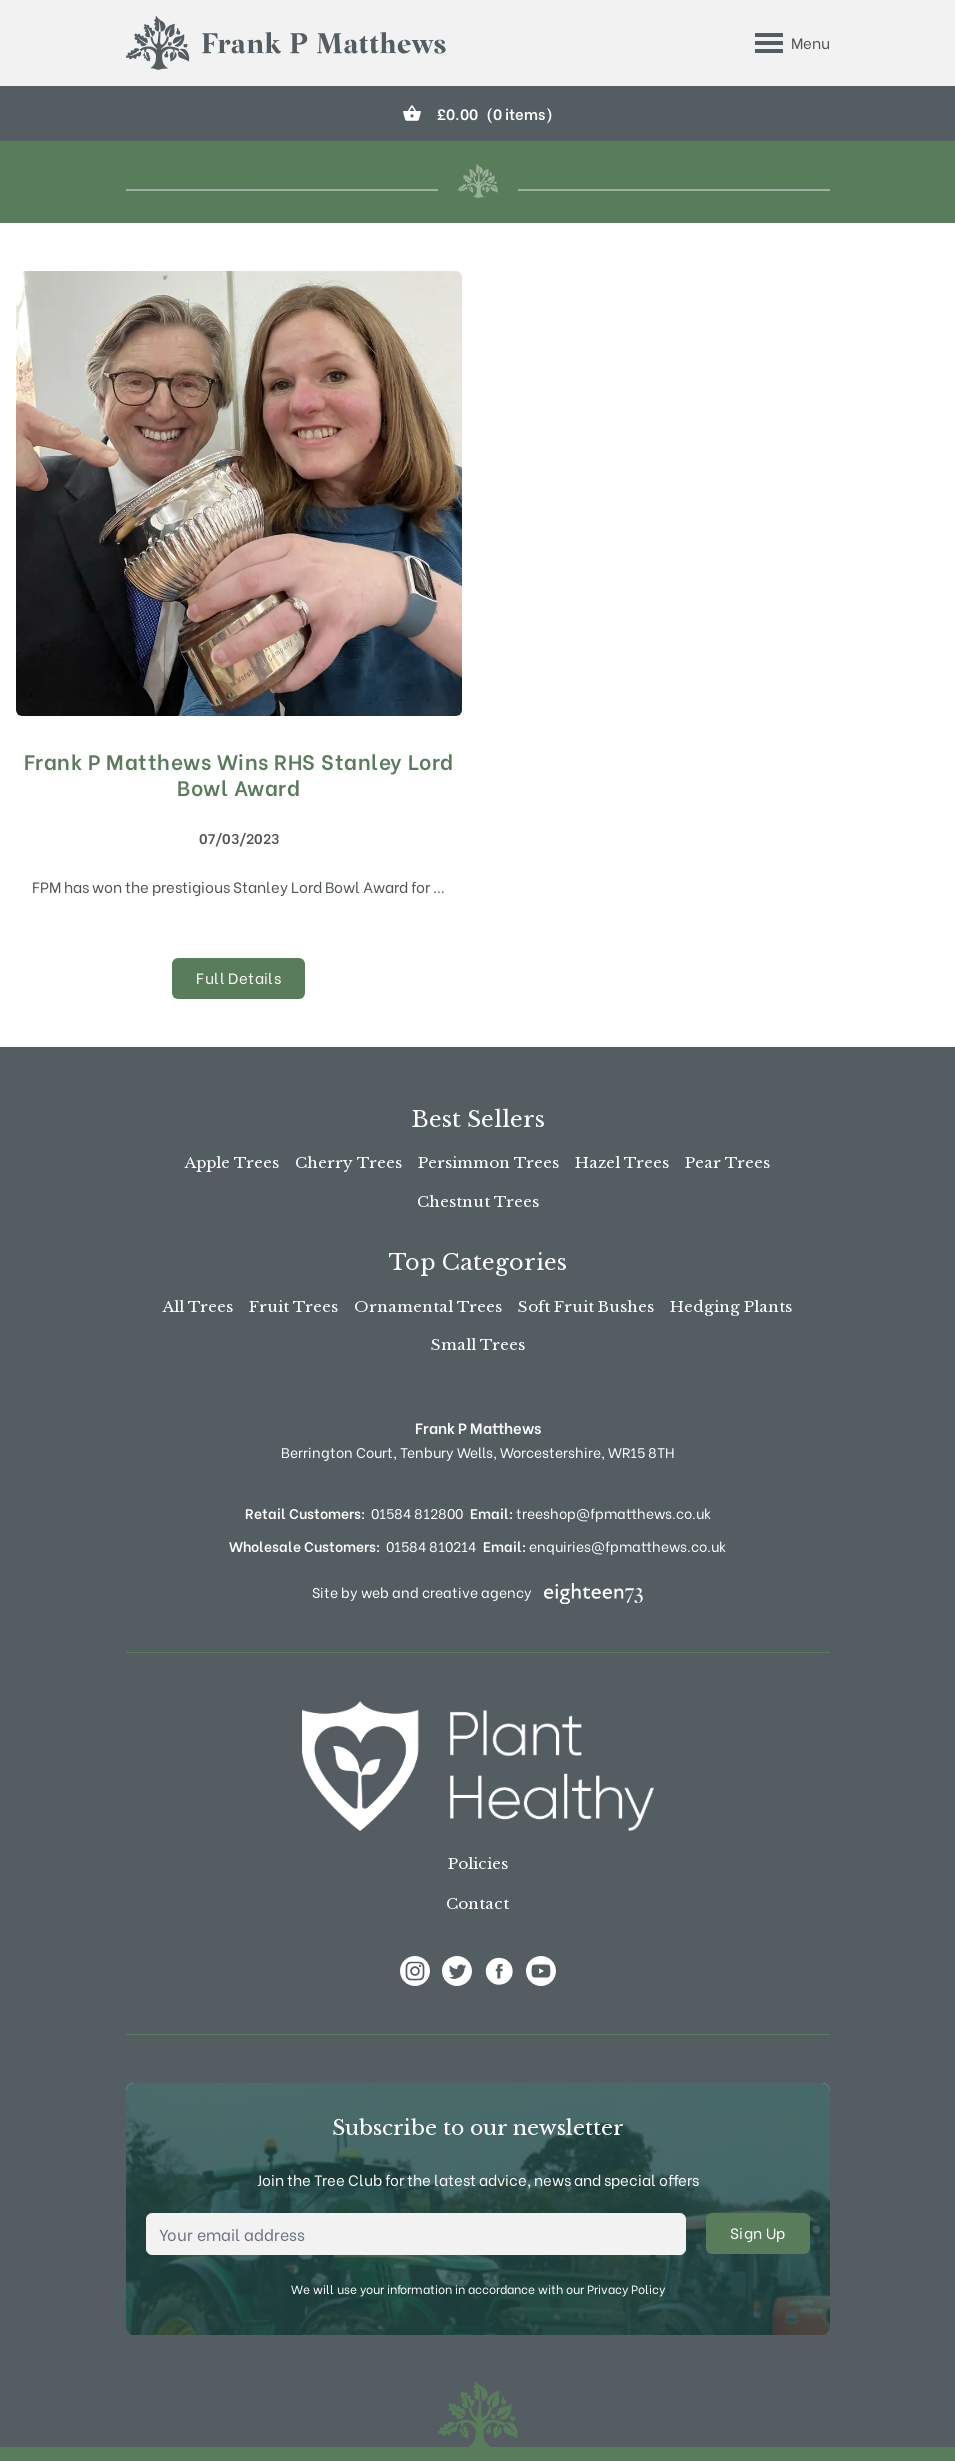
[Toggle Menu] (792, 43)
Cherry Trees (348, 1162)
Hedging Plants (731, 1306)
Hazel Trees (622, 1162)
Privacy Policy (626, 2288)
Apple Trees (232, 1162)
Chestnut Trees (478, 1201)
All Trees (198, 1306)
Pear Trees (727, 1162)
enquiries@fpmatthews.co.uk (604, 1545)
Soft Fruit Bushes (586, 1306)
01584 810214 (431, 1545)
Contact (477, 1903)
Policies (478, 1863)
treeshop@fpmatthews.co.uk (590, 1512)
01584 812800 (417, 1512)
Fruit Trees (293, 1306)
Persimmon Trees (488, 1162)
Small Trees (478, 1344)
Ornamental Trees (428, 1306)
